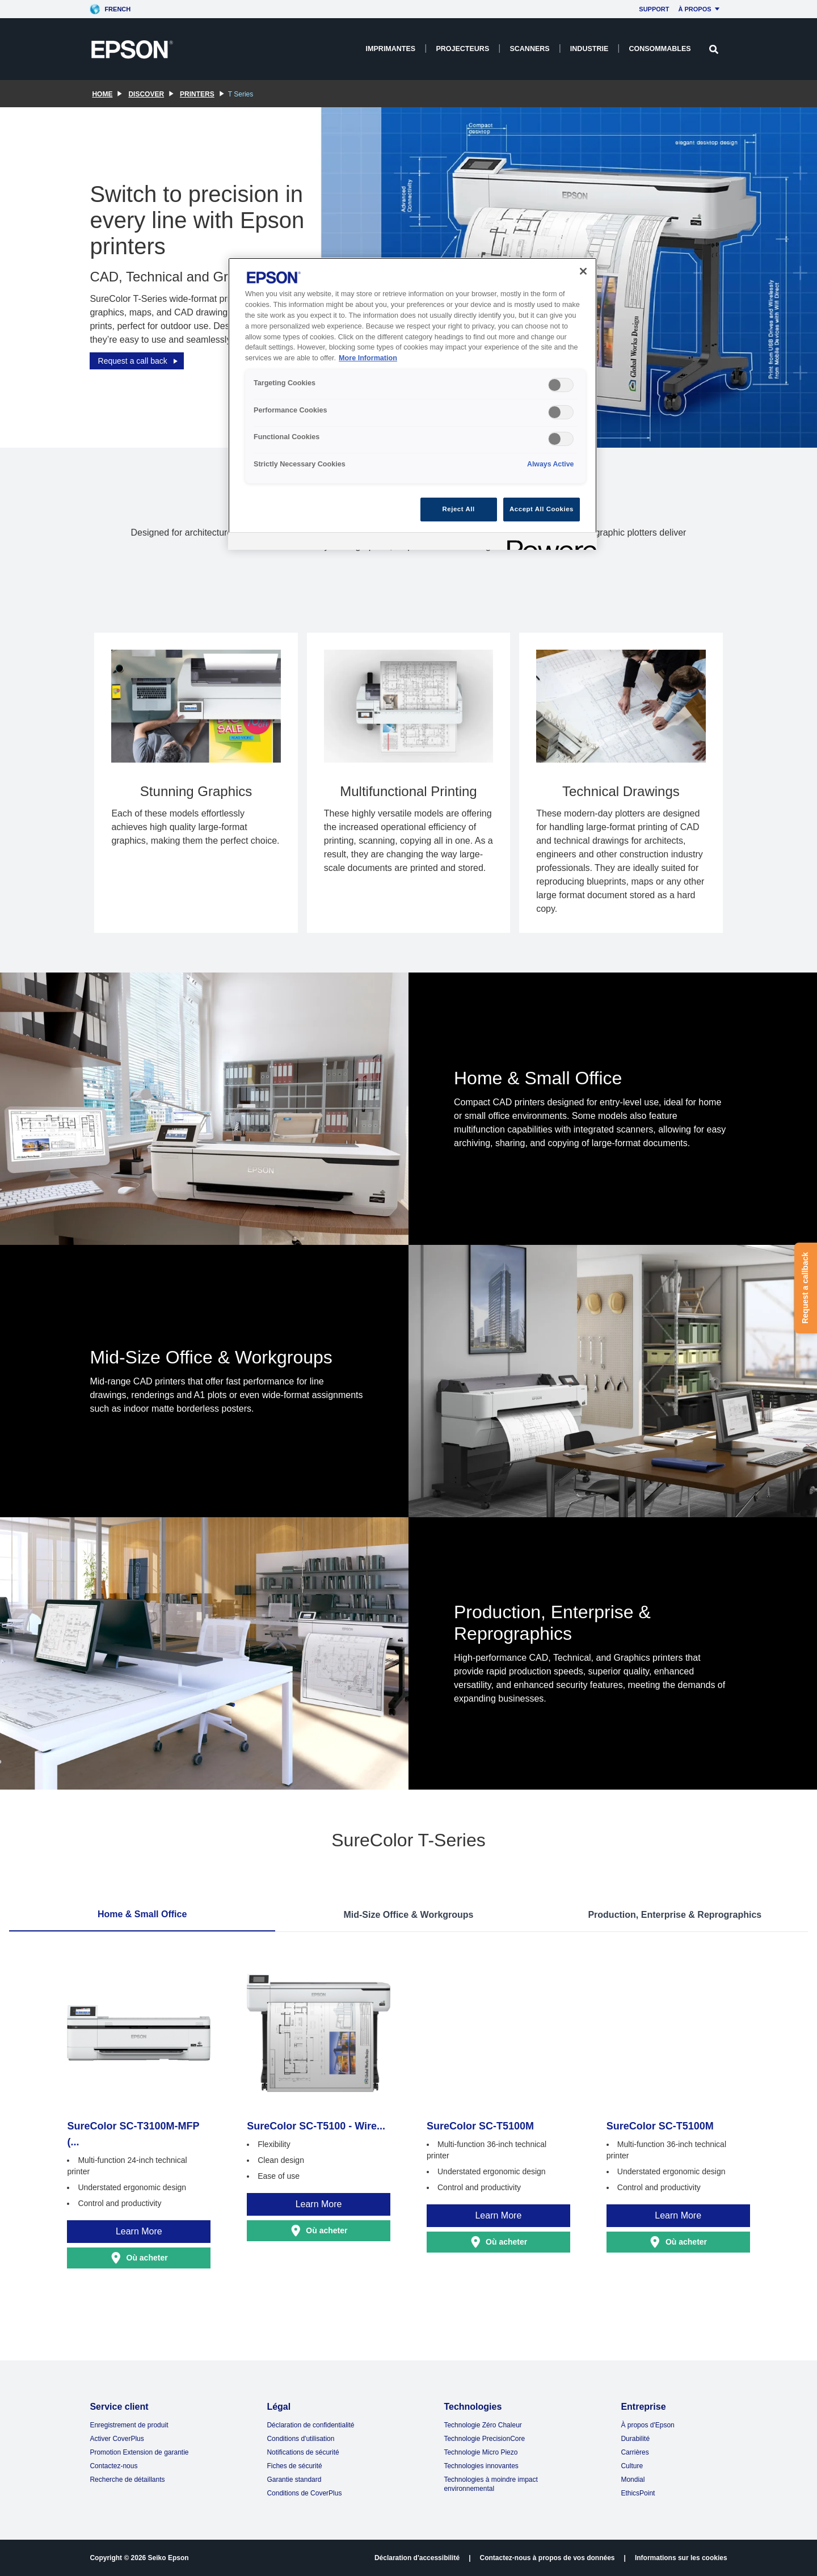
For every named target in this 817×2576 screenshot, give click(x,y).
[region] (412, 404)
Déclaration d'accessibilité (417, 2558)
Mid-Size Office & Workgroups (408, 1915)
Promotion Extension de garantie (139, 2452)
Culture (632, 2466)
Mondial (633, 2480)
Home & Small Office (142, 1914)
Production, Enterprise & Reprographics (674, 1915)
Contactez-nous (113, 2466)
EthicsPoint (638, 2493)
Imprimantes (391, 49)
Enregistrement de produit (129, 2425)
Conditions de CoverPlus (304, 2493)
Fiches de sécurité (294, 2466)
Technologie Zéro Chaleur (482, 2425)
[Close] (583, 271)
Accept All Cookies (541, 509)
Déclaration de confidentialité (310, 2425)
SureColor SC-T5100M (480, 2126)
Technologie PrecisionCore (484, 2439)
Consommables (659, 49)
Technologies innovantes (481, 2466)
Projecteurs (462, 49)
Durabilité (635, 2439)
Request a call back (138, 360)
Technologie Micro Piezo (480, 2452)
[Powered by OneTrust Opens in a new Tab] (548, 543)
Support (654, 9)
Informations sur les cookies (681, 2558)
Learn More (139, 2231)
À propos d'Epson (647, 2425)
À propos (701, 9)
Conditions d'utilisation (300, 2439)
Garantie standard (294, 2480)
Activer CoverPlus (117, 2439)
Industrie (589, 49)
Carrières (634, 2452)
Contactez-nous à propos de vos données (547, 2558)
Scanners (529, 49)
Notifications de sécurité (303, 2452)
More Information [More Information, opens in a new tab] (368, 358)
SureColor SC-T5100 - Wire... (316, 2126)
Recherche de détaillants (127, 2480)
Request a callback (805, 1288)
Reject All (459, 509)
